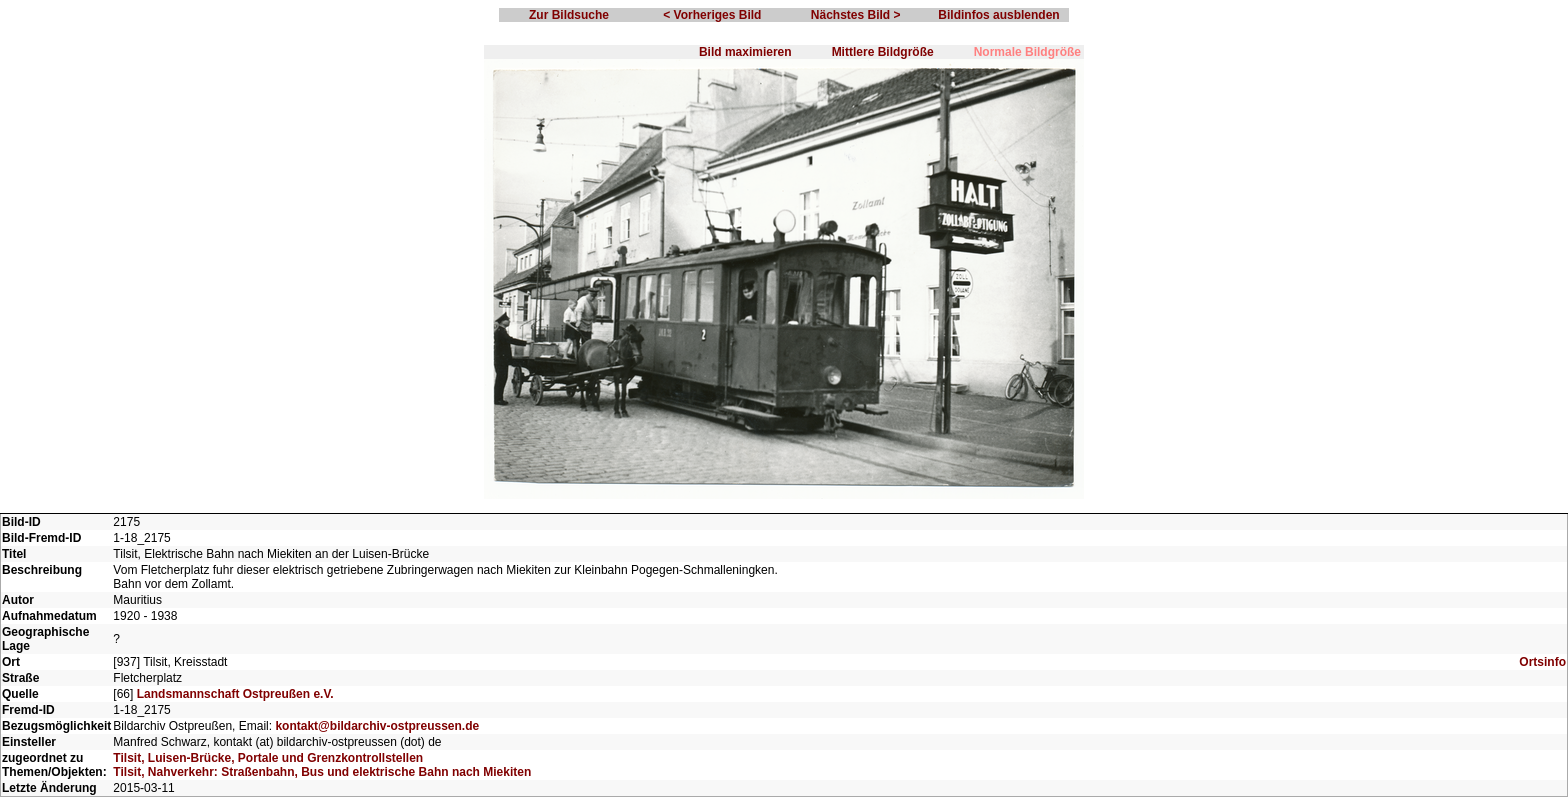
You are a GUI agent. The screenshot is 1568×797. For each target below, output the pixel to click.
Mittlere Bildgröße (883, 52)
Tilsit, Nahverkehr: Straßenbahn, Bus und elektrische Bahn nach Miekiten (322, 772)
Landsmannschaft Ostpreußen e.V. (235, 694)
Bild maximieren (745, 52)
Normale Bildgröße (1027, 52)
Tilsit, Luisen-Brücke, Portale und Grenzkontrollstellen (268, 758)
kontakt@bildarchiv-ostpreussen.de (377, 726)
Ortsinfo (1542, 662)
